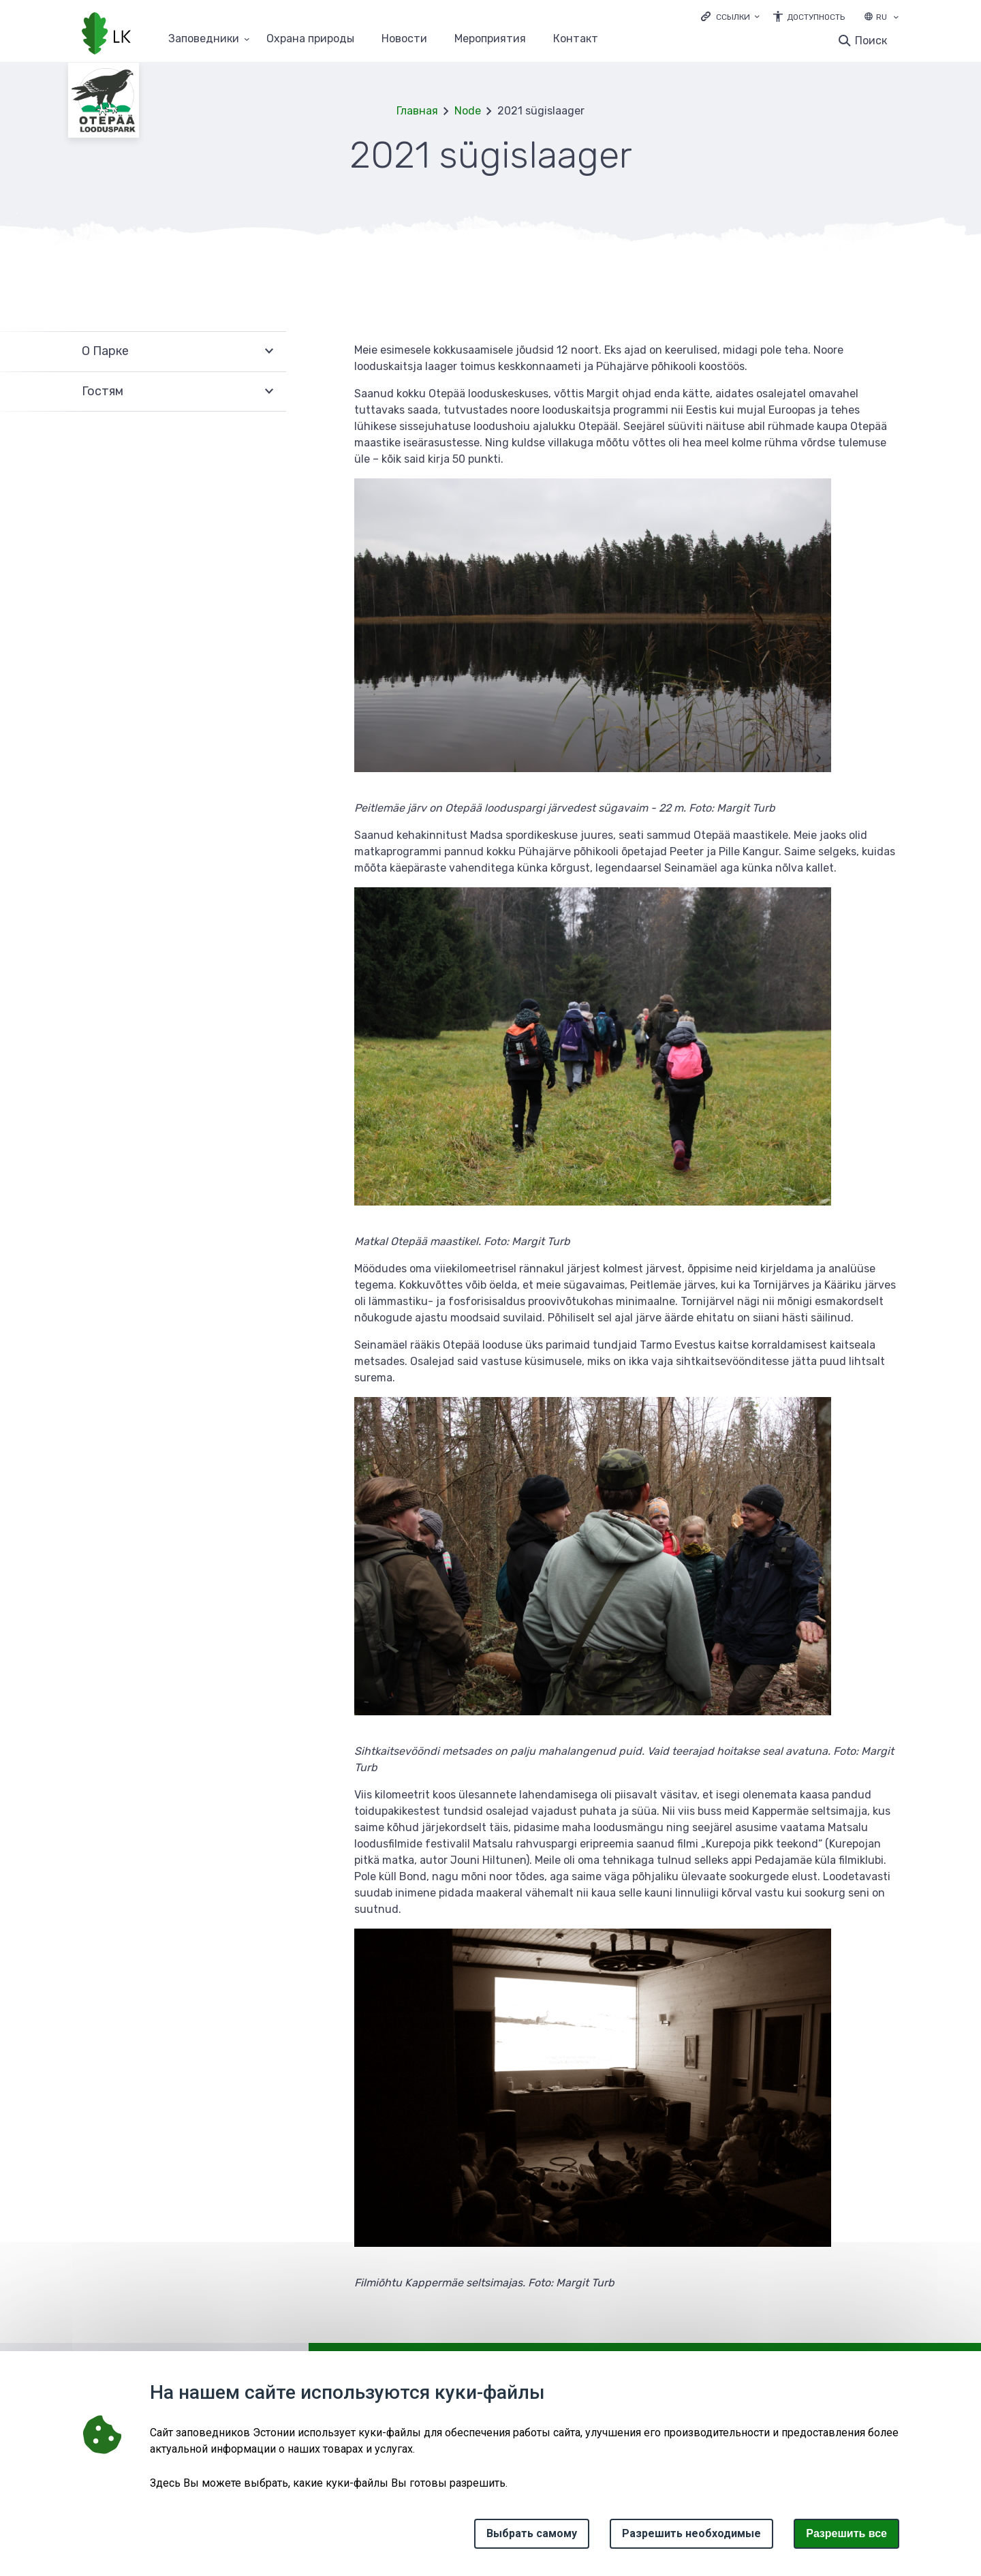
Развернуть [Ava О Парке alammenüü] (269, 351)
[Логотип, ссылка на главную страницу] (106, 34)
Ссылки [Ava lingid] (733, 17)
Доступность (816, 17)
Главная (417, 110)
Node (467, 110)
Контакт (575, 39)
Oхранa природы (310, 39)
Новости (404, 39)
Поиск (871, 40)
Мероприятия (490, 39)
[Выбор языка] (896, 18)
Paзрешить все (846, 2533)
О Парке (105, 350)
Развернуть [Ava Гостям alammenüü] (269, 392)
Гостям (102, 391)
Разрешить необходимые (691, 2533)
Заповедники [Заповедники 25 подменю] (203, 39)
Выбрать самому (531, 2533)
